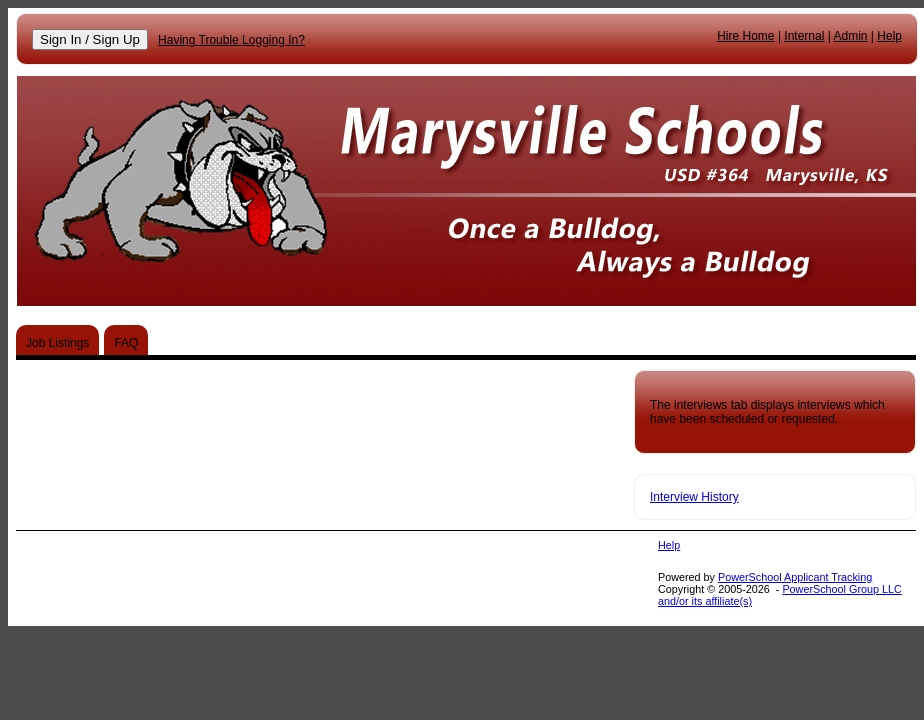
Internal (804, 36)
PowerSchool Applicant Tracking (795, 577)
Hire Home (745, 36)
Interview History (694, 497)
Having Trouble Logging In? (231, 40)
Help (889, 36)
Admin (851, 36)
